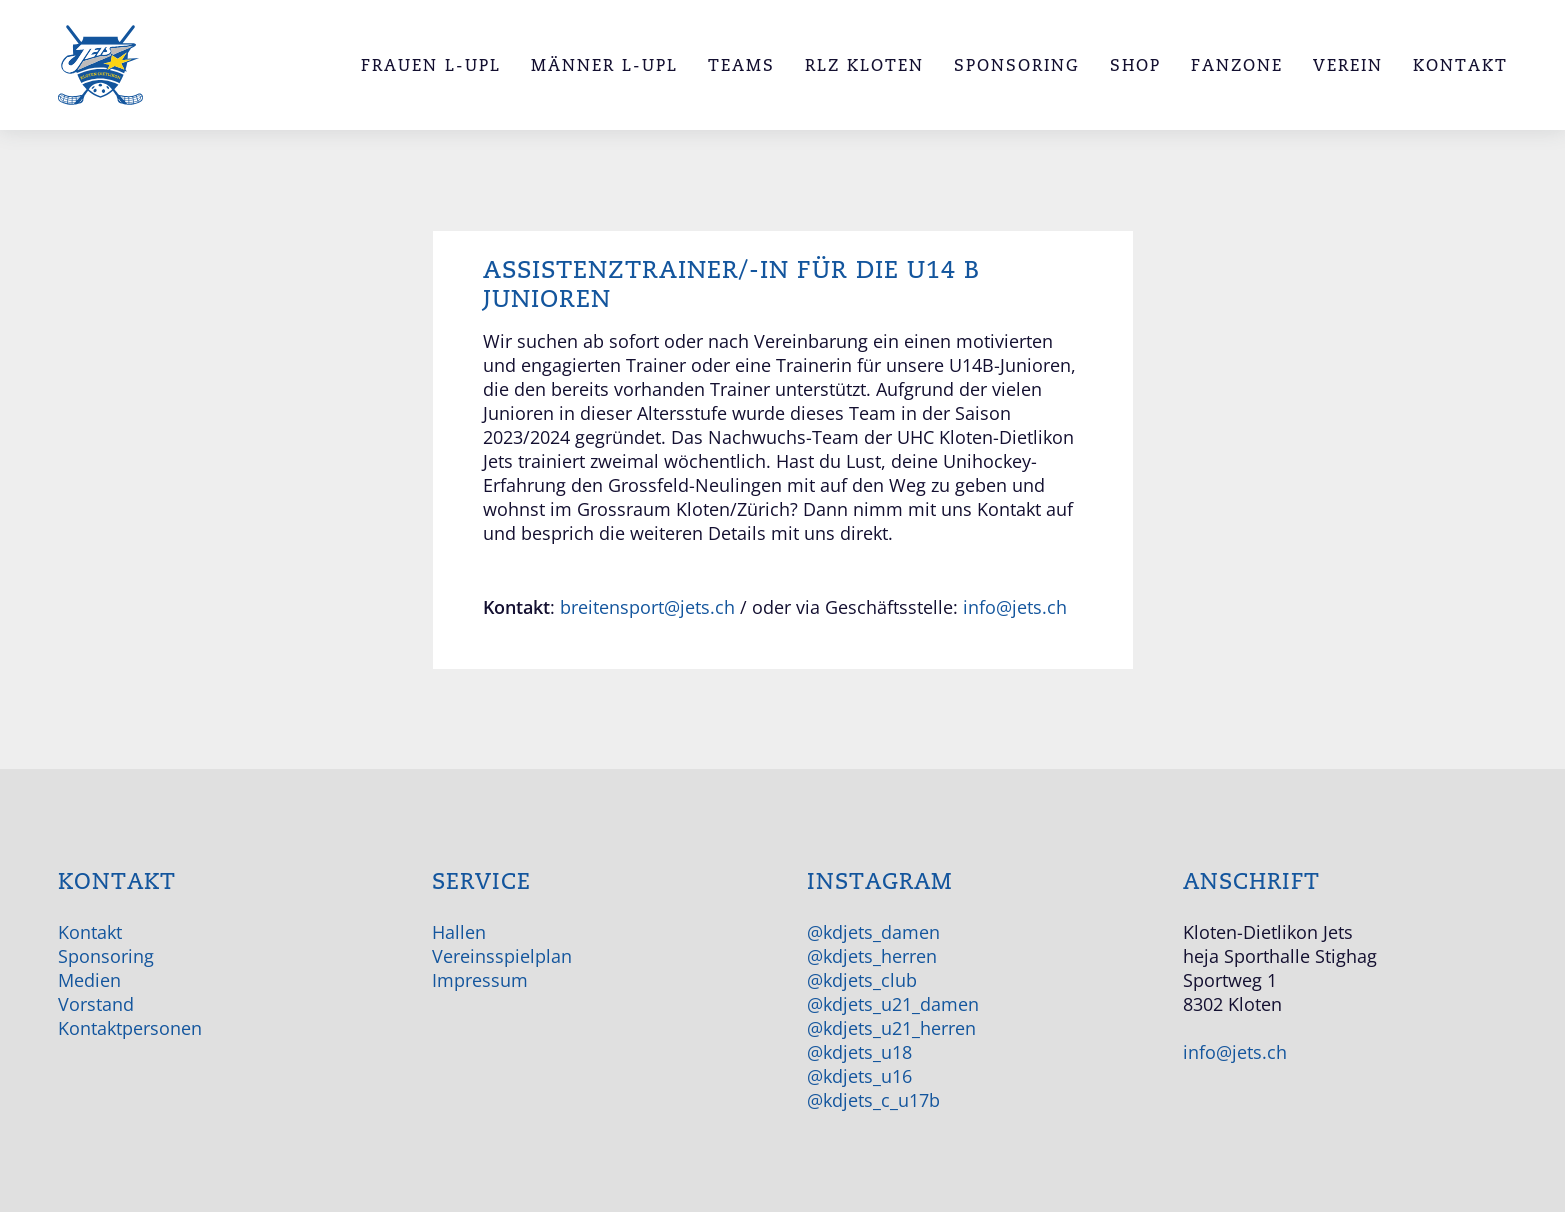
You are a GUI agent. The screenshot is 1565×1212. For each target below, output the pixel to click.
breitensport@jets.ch (647, 607)
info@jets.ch (1015, 607)
